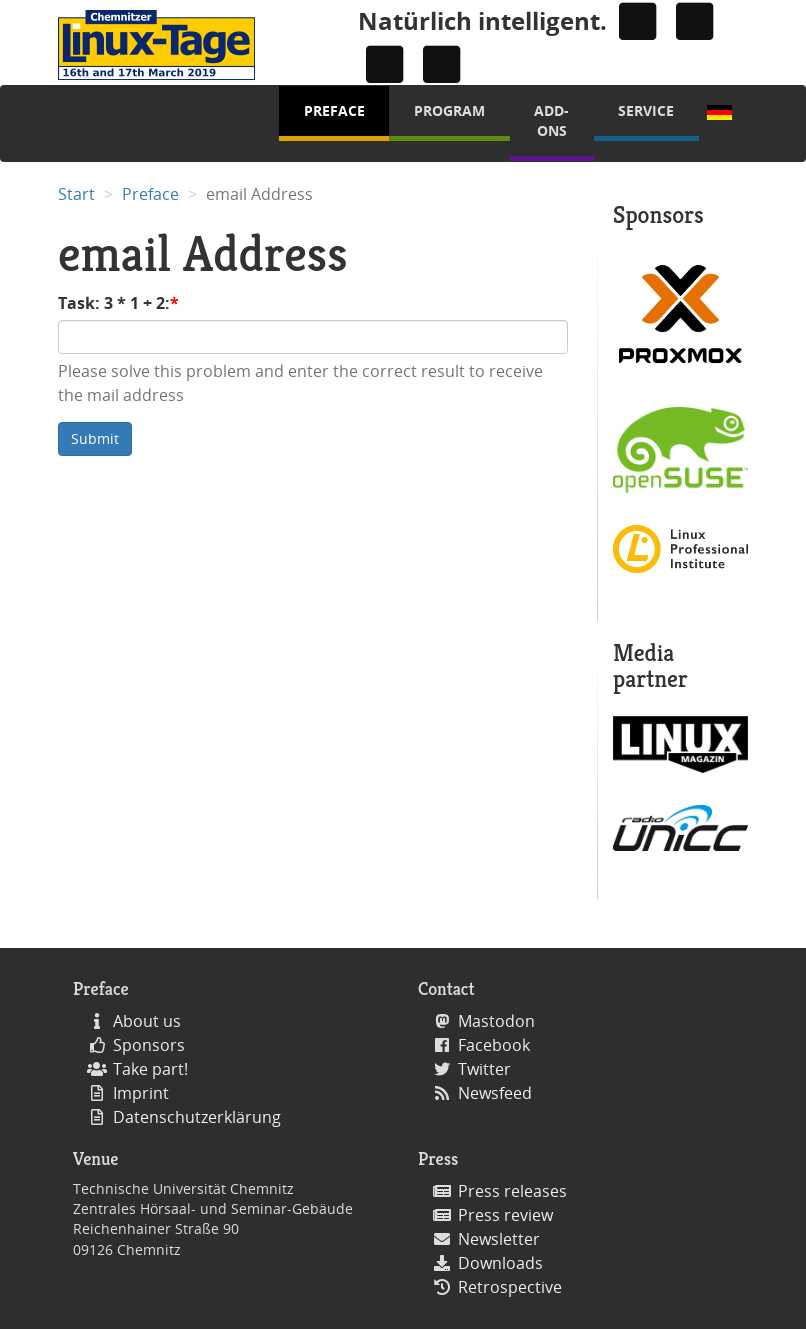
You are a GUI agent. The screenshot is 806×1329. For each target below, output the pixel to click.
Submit (95, 438)
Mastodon (496, 1021)
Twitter (484, 1069)
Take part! (150, 1069)
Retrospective (510, 1287)
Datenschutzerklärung (197, 1117)
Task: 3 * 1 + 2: (114, 303)
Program (449, 110)
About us (147, 1021)
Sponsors (149, 1045)
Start (76, 194)
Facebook (494, 1045)
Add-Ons (551, 120)
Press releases (512, 1191)
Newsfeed (495, 1093)
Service (646, 110)
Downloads (500, 1263)
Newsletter (499, 1239)
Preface (334, 110)
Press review (505, 1215)
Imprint (141, 1093)
